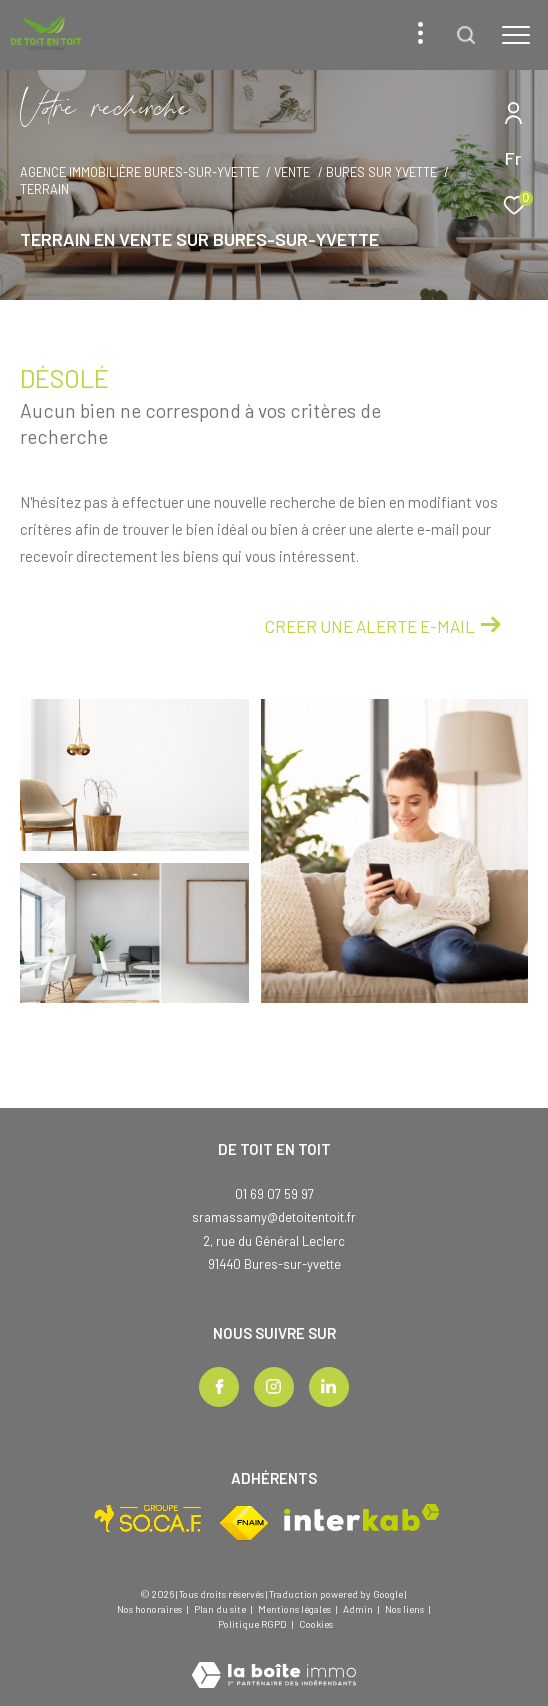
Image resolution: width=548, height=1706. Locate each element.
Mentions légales (295, 1609)
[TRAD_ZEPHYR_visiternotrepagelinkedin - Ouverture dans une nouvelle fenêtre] (329, 1387)
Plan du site (221, 1609)
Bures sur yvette (381, 172)
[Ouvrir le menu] (516, 35)
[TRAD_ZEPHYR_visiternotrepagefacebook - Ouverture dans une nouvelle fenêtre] (219, 1387)
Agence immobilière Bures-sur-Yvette (139, 172)
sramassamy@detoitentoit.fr (274, 1217)
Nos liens (405, 1609)
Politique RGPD (252, 1624)
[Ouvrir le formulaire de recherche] (466, 35)
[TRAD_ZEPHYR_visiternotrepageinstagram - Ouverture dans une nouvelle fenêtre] (274, 1387)
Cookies (316, 1624)
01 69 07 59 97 (274, 1194)
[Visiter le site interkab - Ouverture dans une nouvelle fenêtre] (362, 1517)
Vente (292, 172)
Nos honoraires (149, 1609)
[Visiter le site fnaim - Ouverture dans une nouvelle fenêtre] (244, 1523)
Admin (359, 1609)
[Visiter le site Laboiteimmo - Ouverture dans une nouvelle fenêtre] (274, 1661)
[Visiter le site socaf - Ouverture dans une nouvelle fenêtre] (148, 1518)
